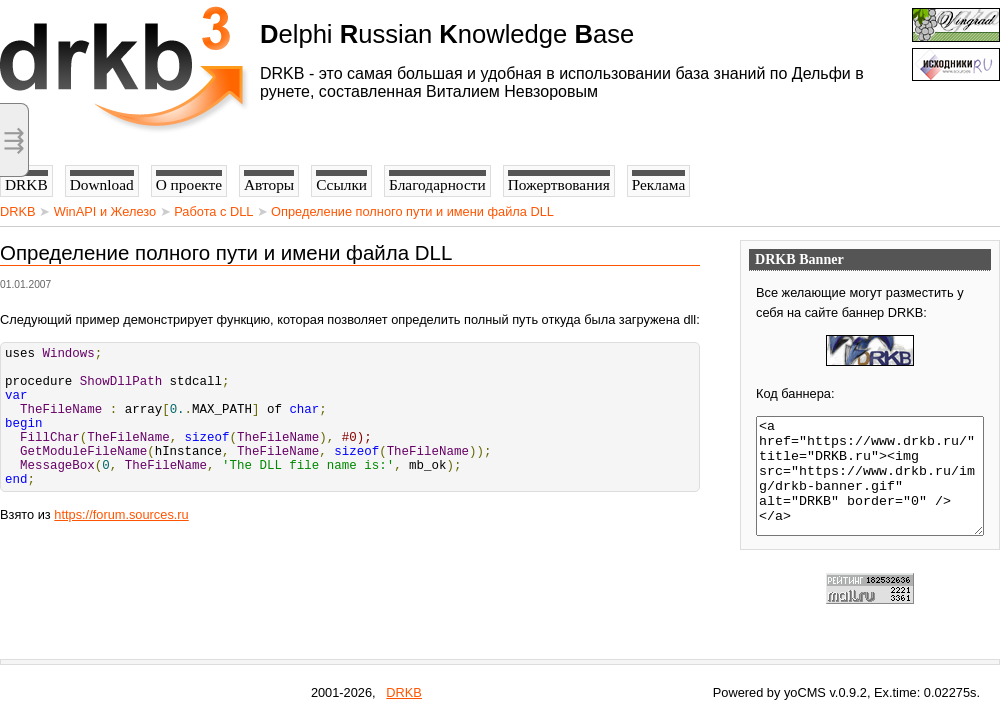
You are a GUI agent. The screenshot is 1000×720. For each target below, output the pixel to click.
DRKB (18, 211)
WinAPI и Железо (105, 211)
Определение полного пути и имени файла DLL (412, 211)
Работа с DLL (213, 211)
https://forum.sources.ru (121, 544)
